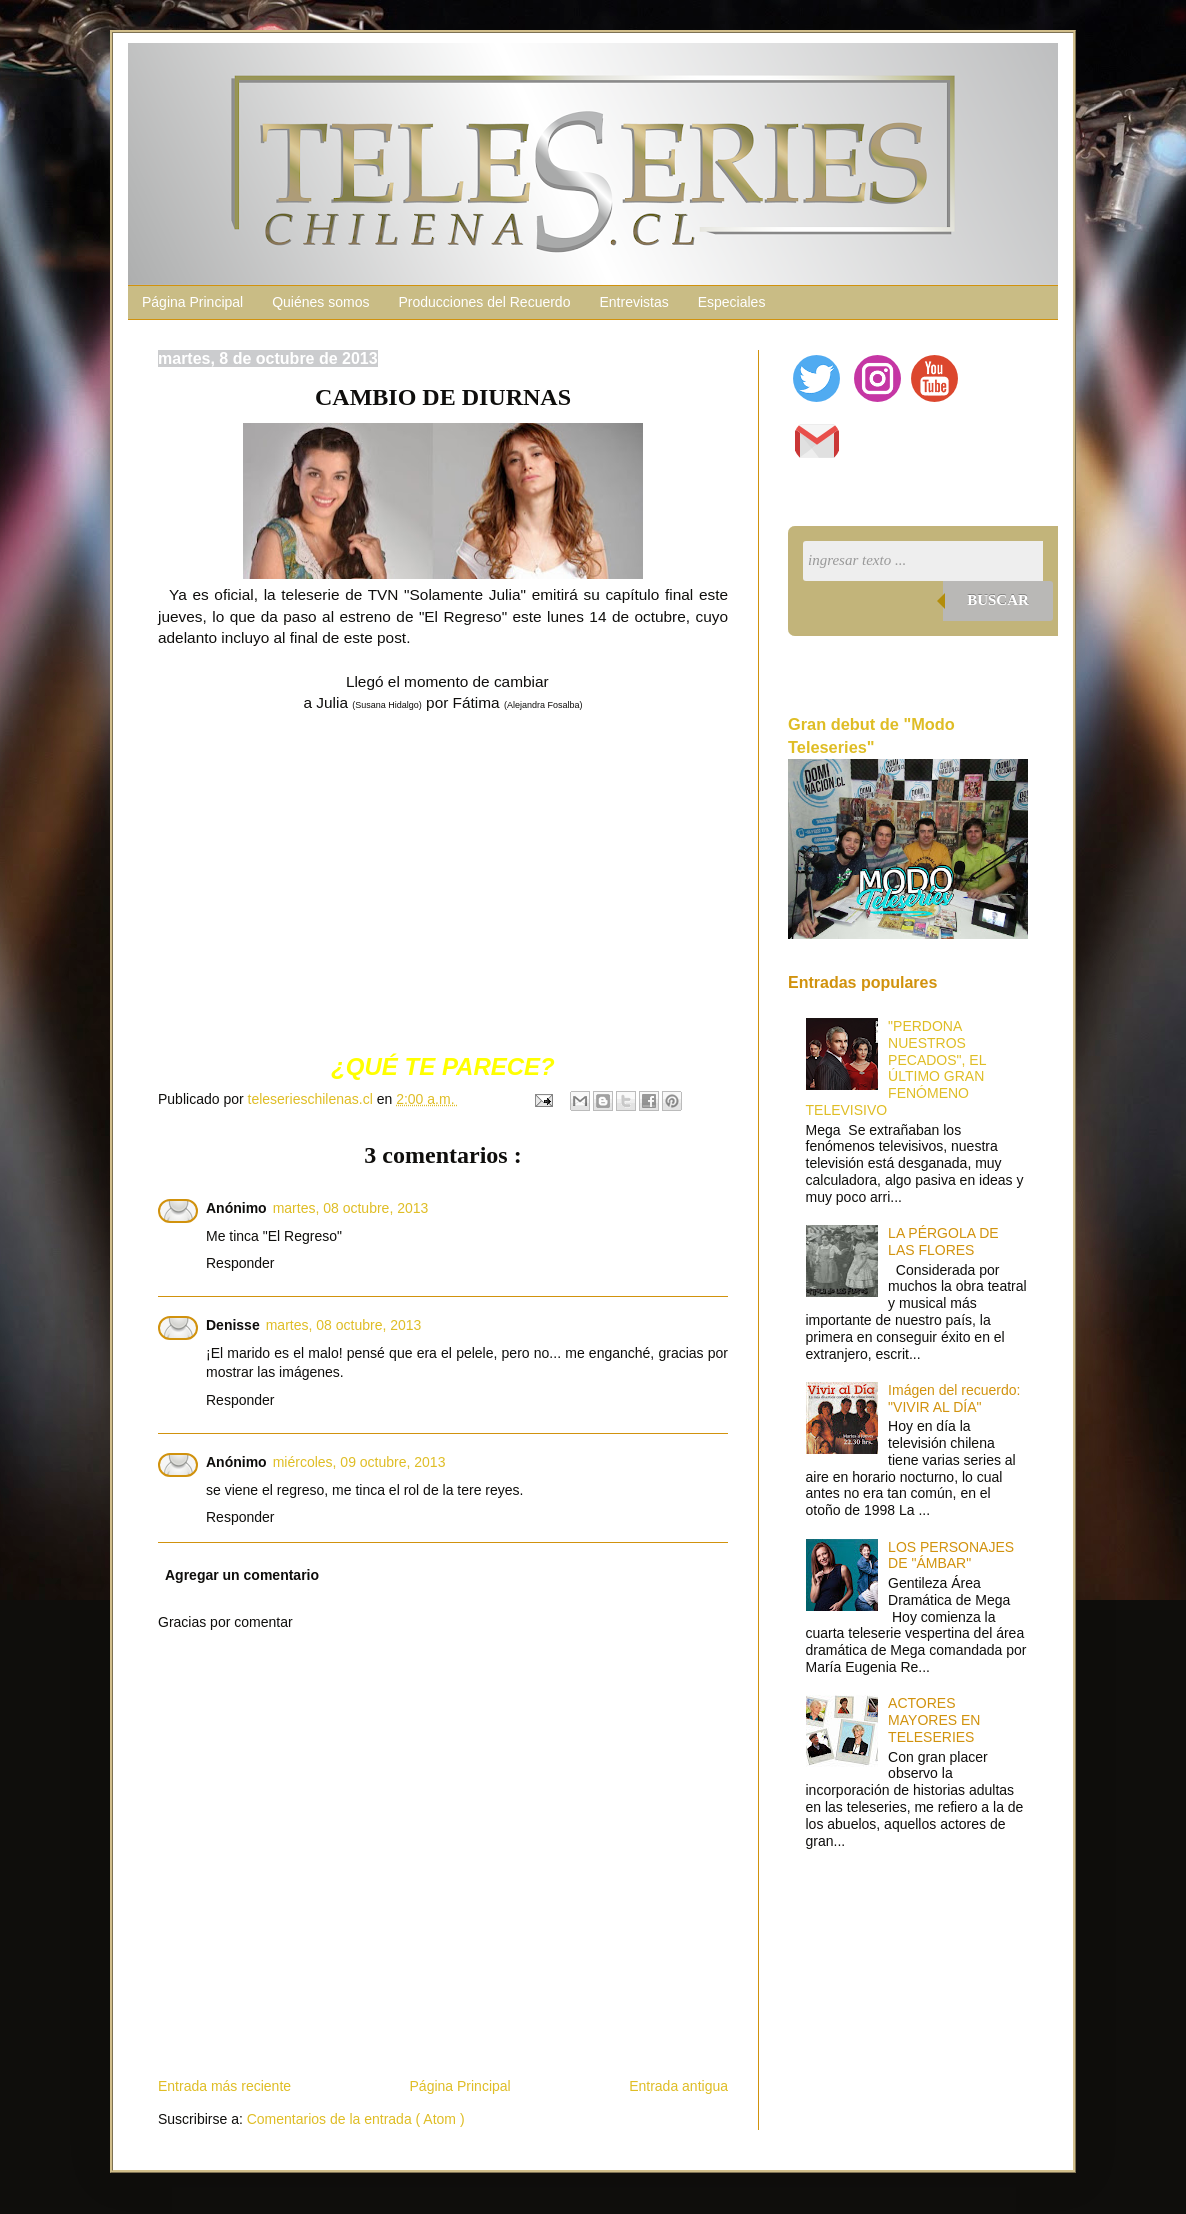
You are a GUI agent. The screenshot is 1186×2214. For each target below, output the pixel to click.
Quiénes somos (320, 302)
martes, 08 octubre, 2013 (351, 1208)
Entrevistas (633, 302)
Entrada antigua (678, 2086)
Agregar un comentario (242, 1575)
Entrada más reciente (224, 2086)
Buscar (998, 600)
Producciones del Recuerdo (484, 302)
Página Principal (192, 302)
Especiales (732, 302)
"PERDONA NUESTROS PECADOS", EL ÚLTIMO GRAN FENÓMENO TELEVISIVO (896, 1068)
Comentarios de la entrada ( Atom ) (356, 2119)
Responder (240, 1263)
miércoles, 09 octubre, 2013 (359, 1462)
